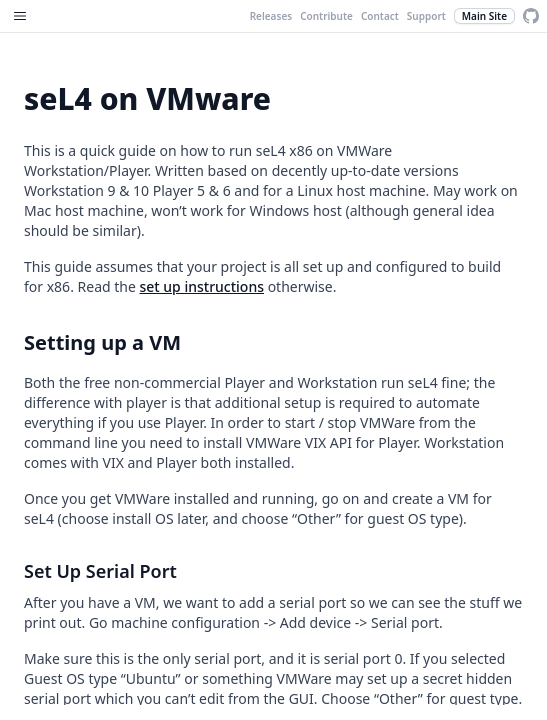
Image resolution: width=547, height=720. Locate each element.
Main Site (484, 16)
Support (426, 16)
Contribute (326, 16)
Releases (271, 16)
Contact (380, 16)
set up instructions (201, 286)
